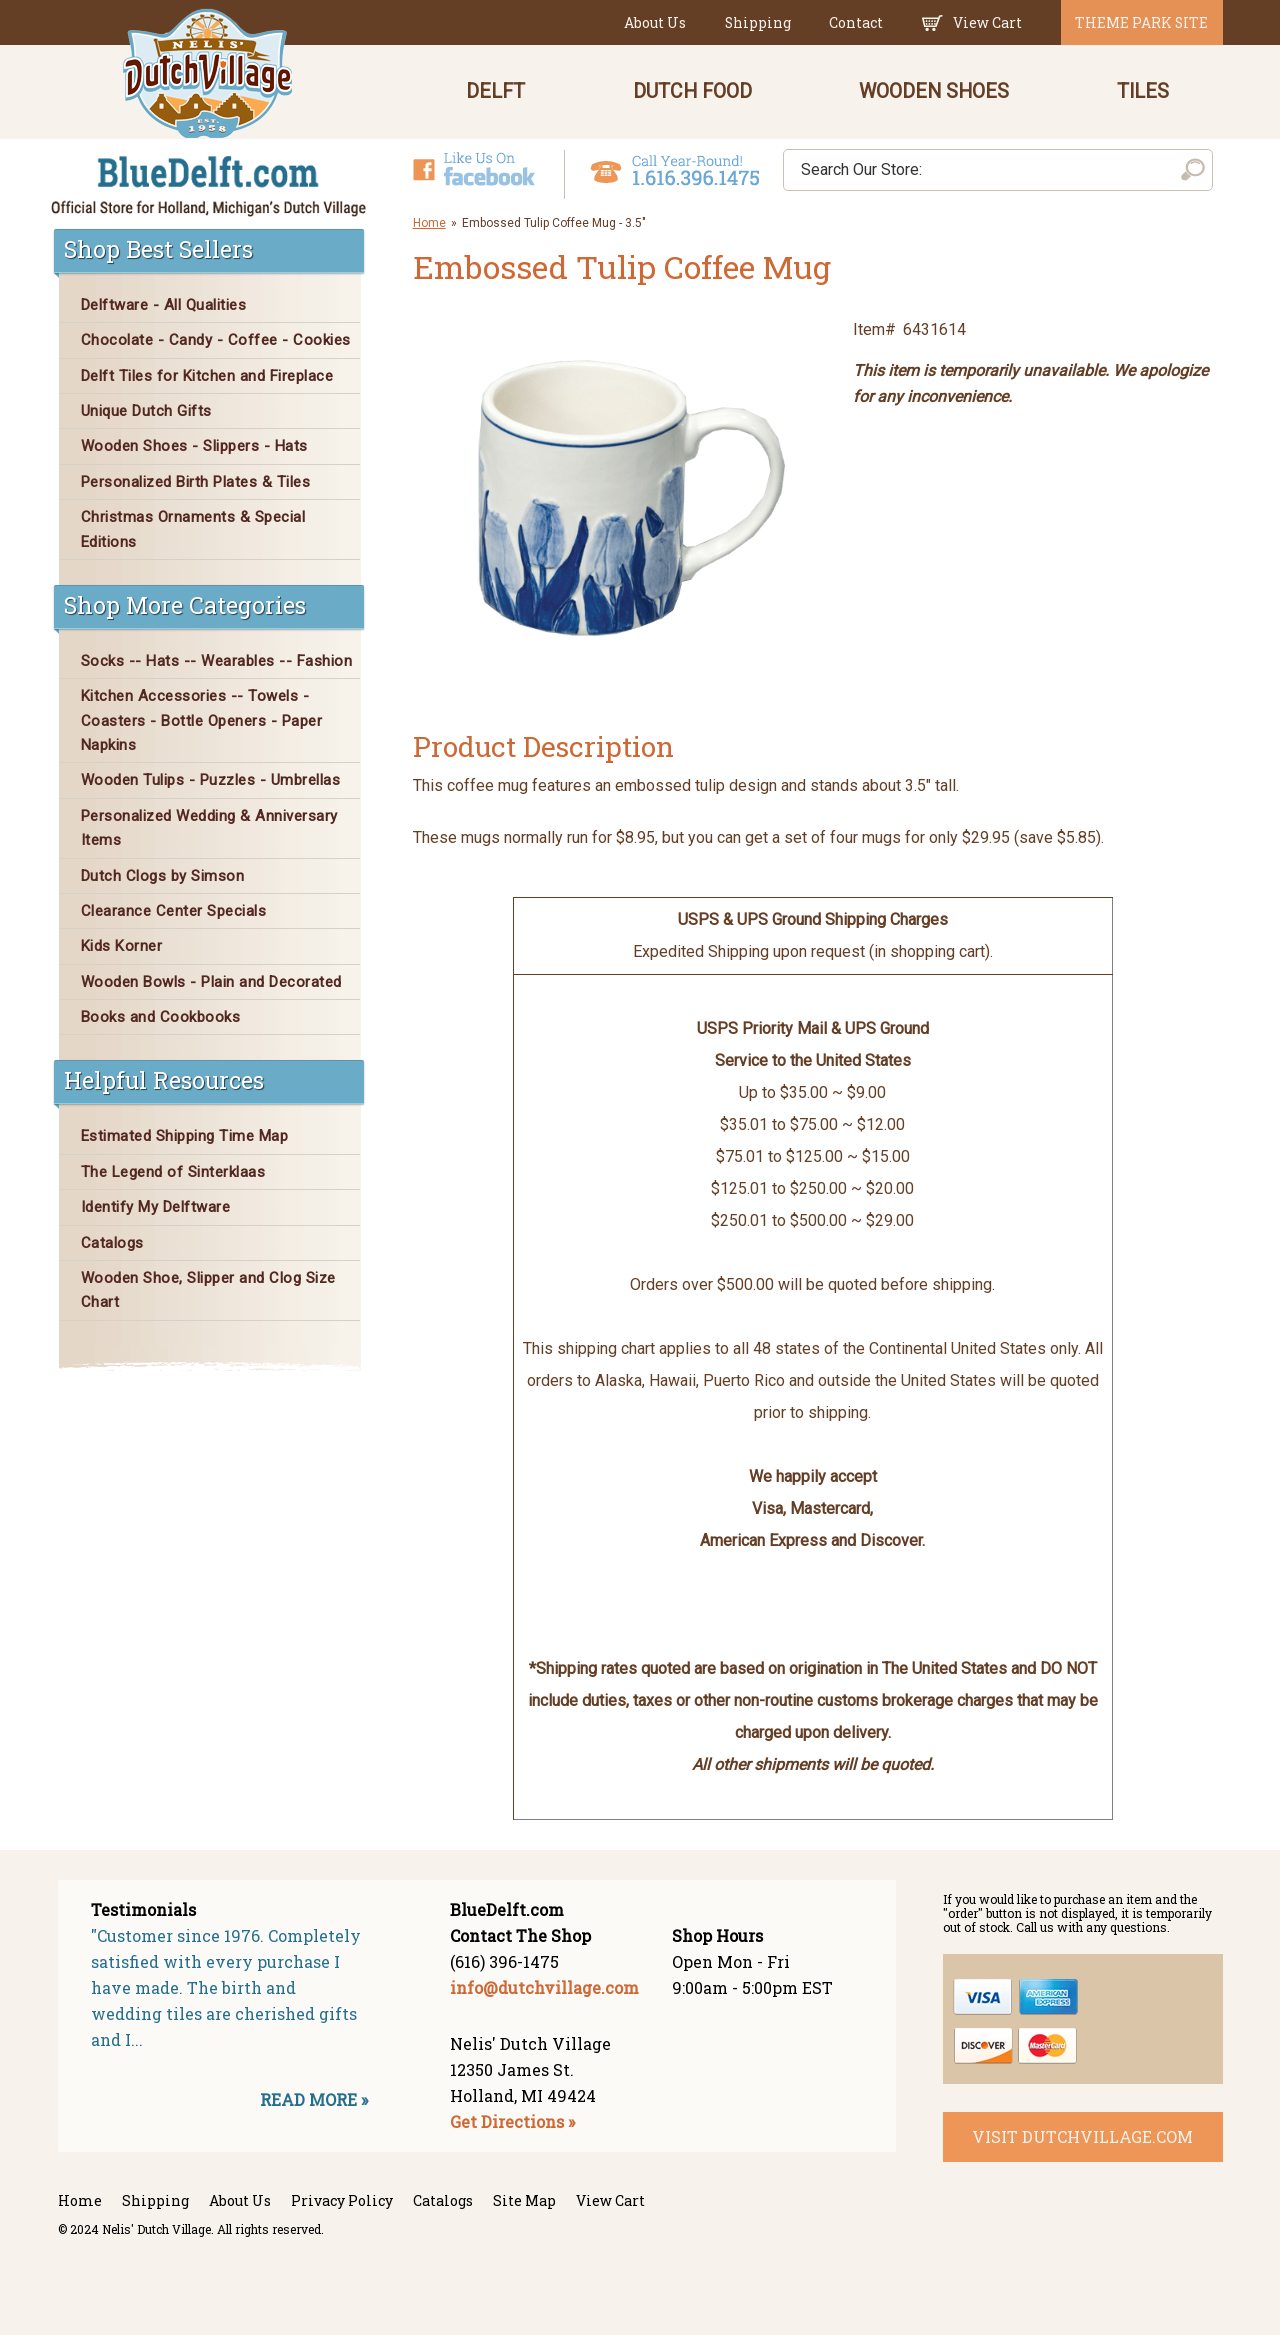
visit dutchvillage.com (1082, 2140)
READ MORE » (314, 2104)
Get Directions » (512, 2126)
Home (429, 227)
